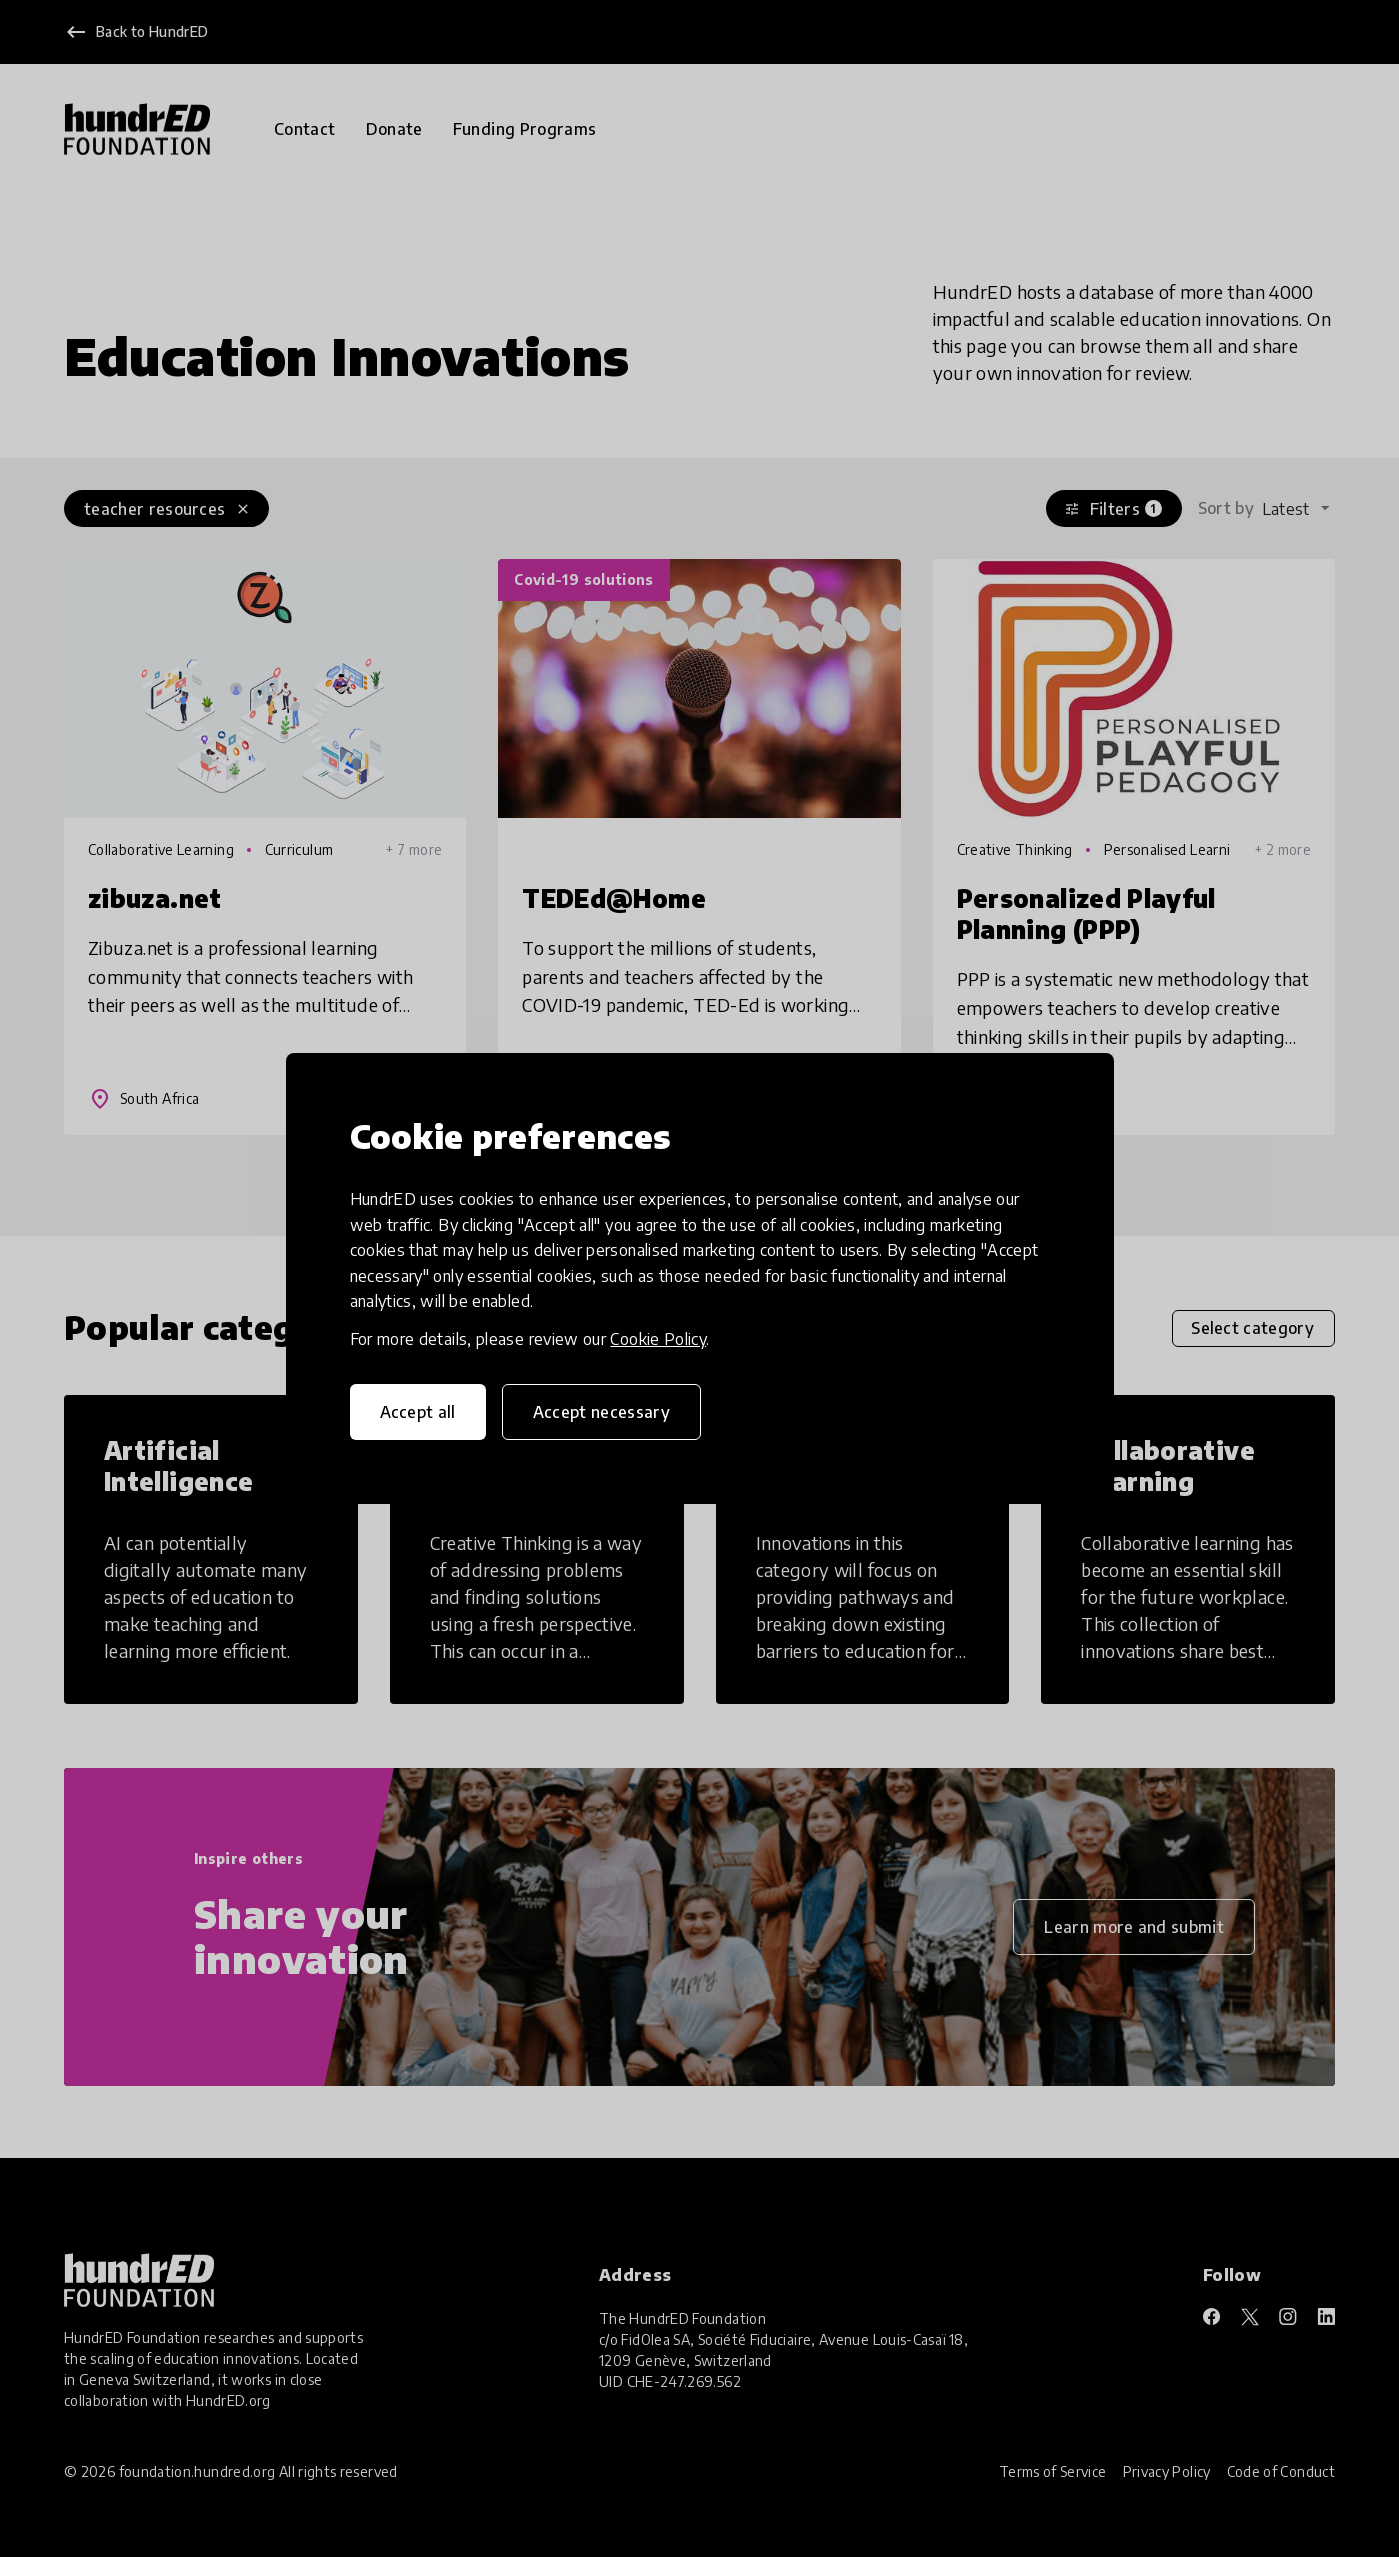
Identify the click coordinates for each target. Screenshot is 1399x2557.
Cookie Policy (658, 1339)
